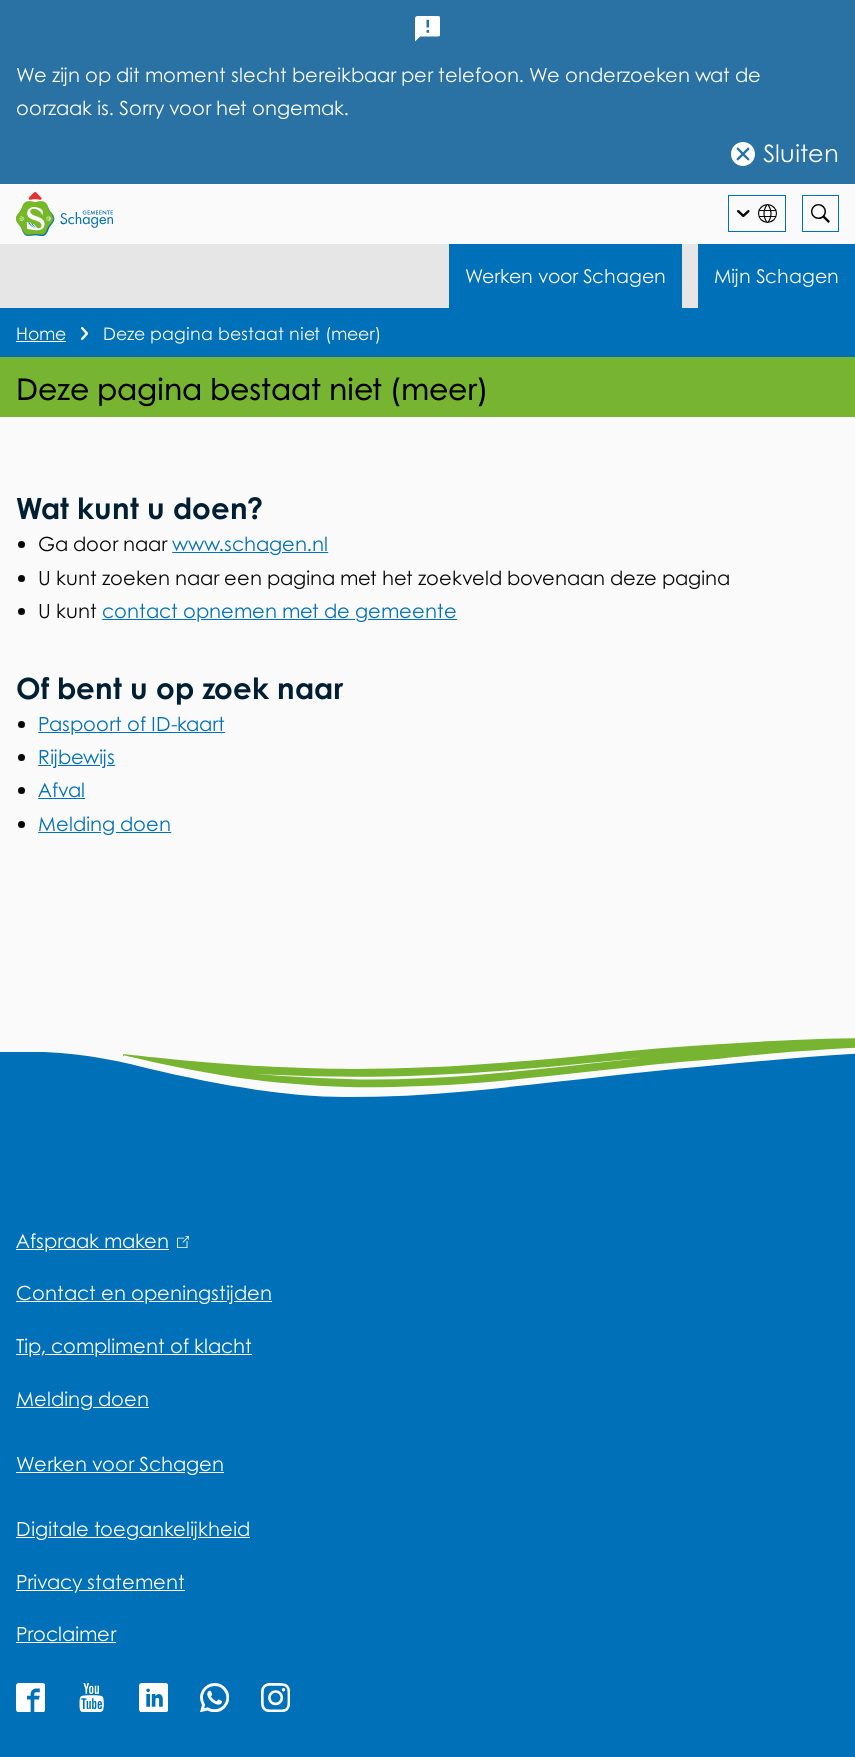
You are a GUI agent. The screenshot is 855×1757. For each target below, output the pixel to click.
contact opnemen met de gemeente (279, 610)
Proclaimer (66, 1633)
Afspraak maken (102, 1240)
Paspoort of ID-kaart (131, 723)
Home (41, 333)
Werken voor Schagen (565, 275)
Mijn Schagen (776, 275)
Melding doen (104, 823)
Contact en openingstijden (144, 1292)
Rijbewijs (76, 756)
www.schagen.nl (250, 543)
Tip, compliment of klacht (134, 1345)
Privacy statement (100, 1581)
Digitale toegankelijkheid (133, 1528)
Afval (61, 789)
